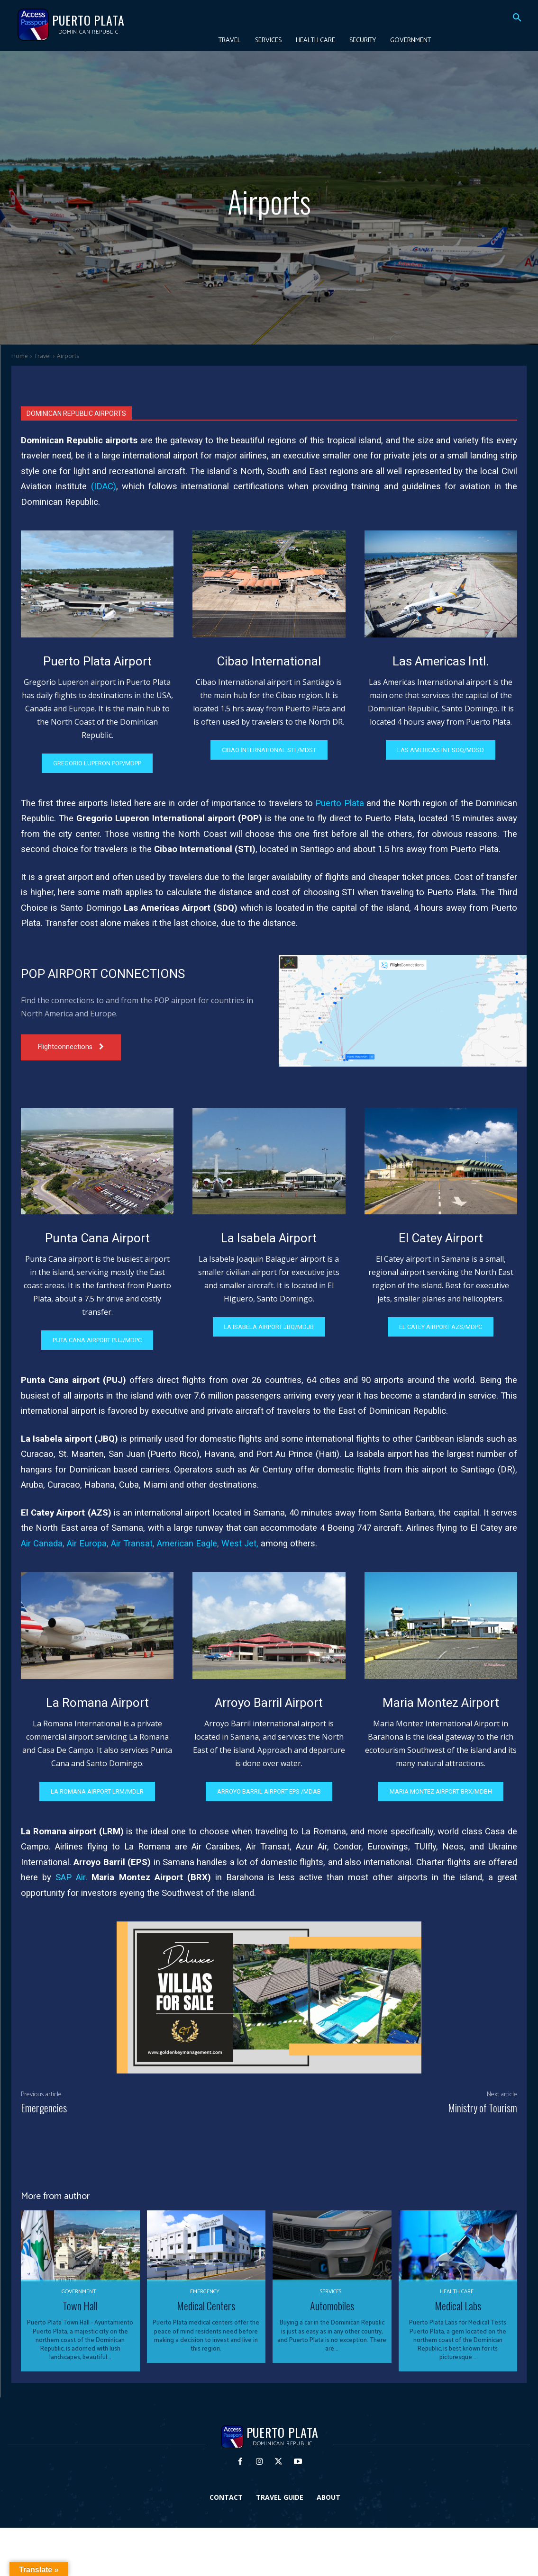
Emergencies (44, 2107)
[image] (97, 583)
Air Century (271, 1469)
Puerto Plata (339, 803)
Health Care (457, 2292)
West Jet (238, 1543)
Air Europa (87, 1543)
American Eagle (187, 1543)
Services (330, 2292)
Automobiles (332, 2305)
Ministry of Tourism (482, 2107)
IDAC (103, 486)
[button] (517, 18)
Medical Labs (458, 2305)
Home (19, 356)
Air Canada (42, 1543)
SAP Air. (71, 1877)
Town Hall (80, 2305)
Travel (42, 356)
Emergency (204, 2292)
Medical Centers (206, 2305)
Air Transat (132, 1543)
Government (79, 2292)
